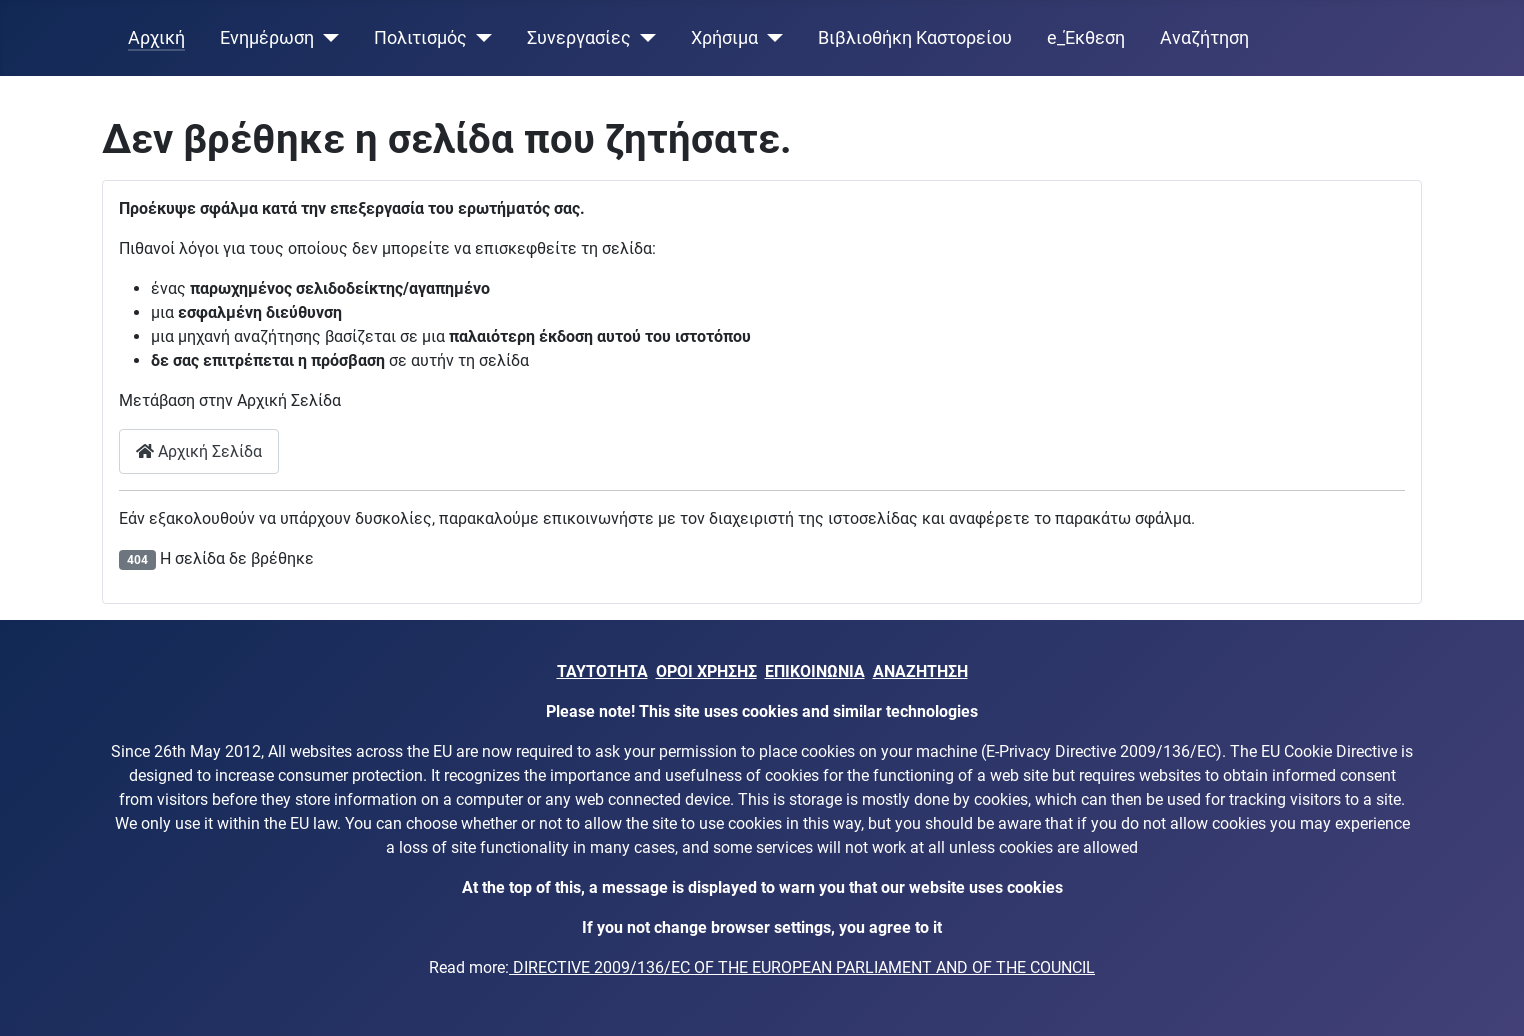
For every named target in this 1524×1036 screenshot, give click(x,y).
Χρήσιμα (724, 38)
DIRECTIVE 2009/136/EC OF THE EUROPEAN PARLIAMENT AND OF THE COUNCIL (802, 967)
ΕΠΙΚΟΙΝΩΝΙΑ (815, 671)
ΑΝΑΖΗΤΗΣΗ (920, 671)
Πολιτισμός (420, 38)
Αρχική (156, 38)
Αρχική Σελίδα (199, 451)
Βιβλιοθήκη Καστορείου (915, 38)
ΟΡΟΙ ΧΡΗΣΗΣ (706, 671)
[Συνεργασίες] (643, 38)
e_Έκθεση (1086, 38)
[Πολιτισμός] (479, 38)
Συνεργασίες (579, 38)
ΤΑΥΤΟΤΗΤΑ (602, 671)
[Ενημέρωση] (326, 38)
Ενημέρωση (267, 38)
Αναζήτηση (1204, 38)
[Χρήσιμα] (770, 38)
